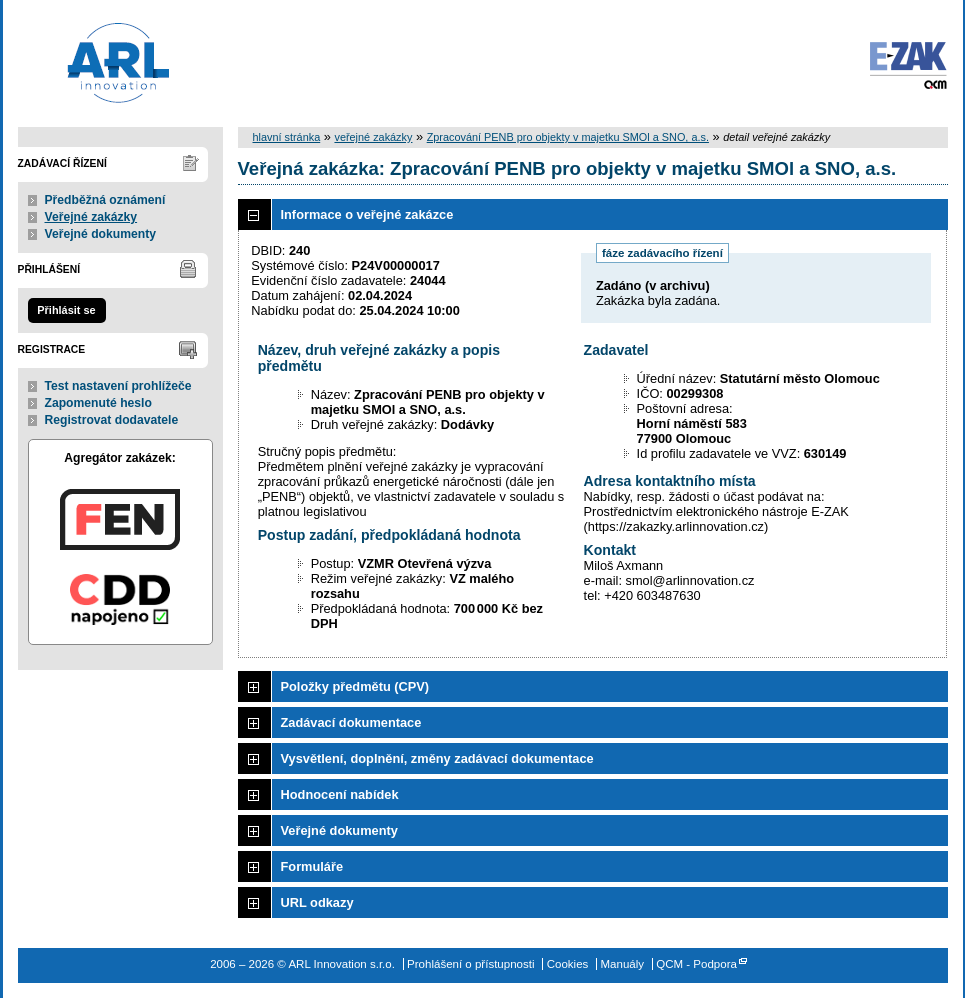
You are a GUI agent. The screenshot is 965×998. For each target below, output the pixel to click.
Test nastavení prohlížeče (118, 386)
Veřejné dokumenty (100, 234)
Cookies (568, 964)
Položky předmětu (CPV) (355, 686)
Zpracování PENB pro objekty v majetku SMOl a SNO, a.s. (568, 137)
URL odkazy (317, 902)
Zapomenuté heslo (98, 403)
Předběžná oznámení (105, 200)
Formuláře (312, 866)
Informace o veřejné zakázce (367, 214)
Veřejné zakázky (91, 217)
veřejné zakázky (373, 137)
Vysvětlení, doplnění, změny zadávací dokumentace (437, 758)
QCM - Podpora (696, 964)
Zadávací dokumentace (351, 722)
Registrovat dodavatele (112, 420)
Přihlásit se (66, 310)
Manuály (623, 964)
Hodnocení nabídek (340, 794)
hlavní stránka (287, 137)
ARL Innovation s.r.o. (100, 60)
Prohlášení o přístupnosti (470, 964)
